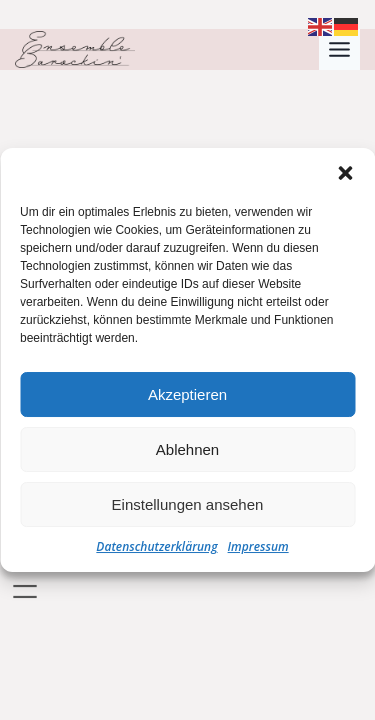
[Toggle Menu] (339, 49)
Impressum (258, 548)
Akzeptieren (187, 396)
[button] (345, 175)
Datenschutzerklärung (156, 548)
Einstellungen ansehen (188, 506)
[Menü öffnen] (25, 591)
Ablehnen (187, 451)
